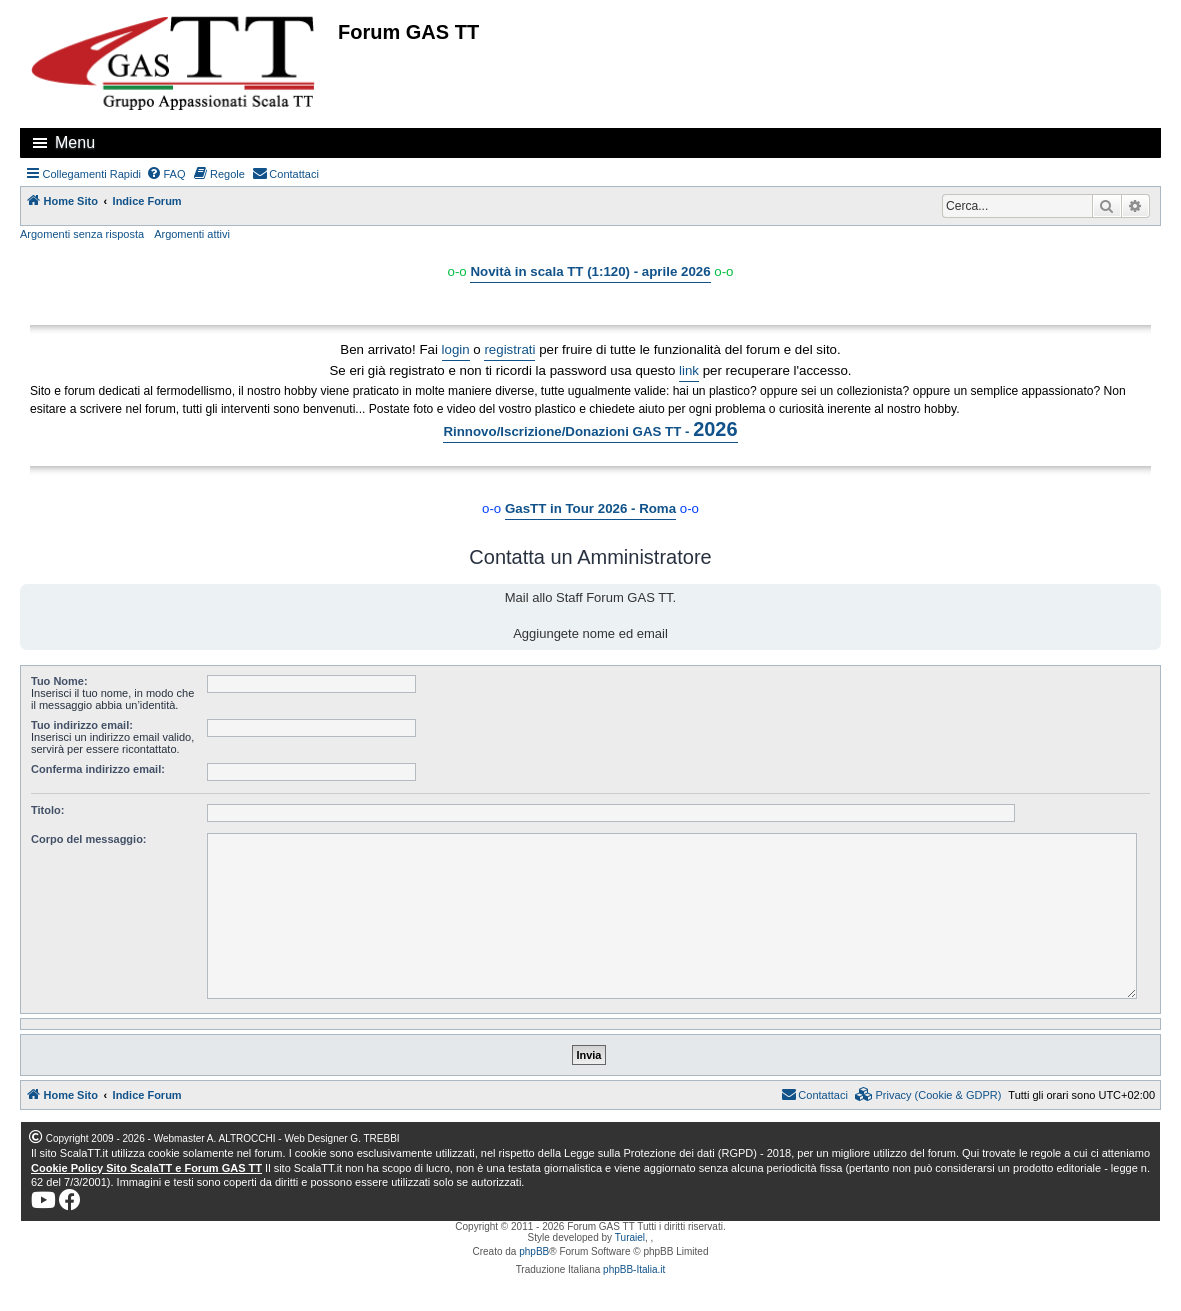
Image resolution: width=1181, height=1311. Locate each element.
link (689, 370)
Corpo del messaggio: (89, 839)
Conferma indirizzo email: (98, 769)
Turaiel (630, 1237)
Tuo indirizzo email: (82, 725)
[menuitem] (166, 174)
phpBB (534, 1251)
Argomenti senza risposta (82, 234)
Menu (75, 142)
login (456, 349)
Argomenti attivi (192, 234)
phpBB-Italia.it (634, 1269)
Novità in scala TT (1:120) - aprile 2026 (590, 271)
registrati (509, 349)
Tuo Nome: (59, 681)
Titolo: (47, 810)
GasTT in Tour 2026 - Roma (590, 508)
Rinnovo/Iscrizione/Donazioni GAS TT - (590, 429)
